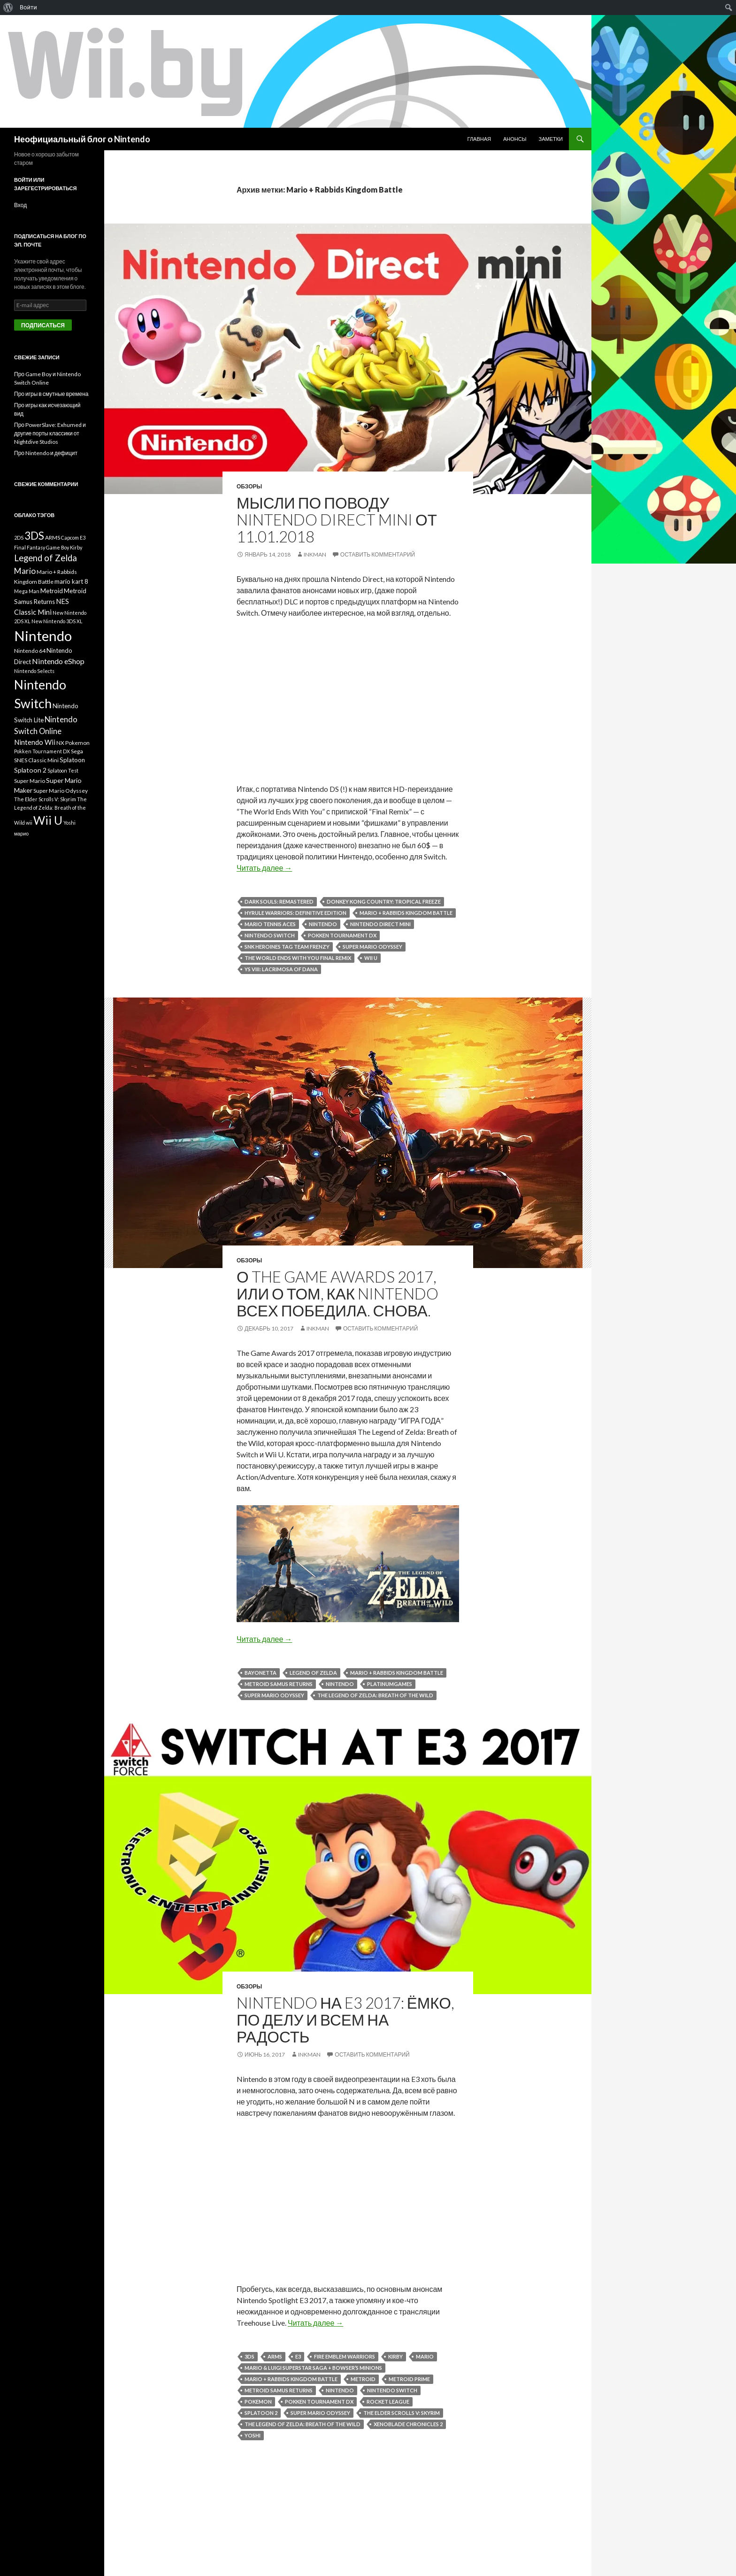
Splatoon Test (62, 770)
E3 (298, 2356)
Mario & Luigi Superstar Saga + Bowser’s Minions (313, 2368)
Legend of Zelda (313, 1673)
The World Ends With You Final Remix (298, 958)
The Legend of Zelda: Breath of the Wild (375, 1695)
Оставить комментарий (377, 554)
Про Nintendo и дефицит (45, 452)
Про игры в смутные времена (51, 393)
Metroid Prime (409, 2379)
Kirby (395, 2356)
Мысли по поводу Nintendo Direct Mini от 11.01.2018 (337, 519)
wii (29, 823)
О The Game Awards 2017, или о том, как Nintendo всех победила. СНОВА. (337, 1293)
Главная (479, 139)
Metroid (363, 2379)
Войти (28, 7)
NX (60, 742)
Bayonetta (260, 1673)
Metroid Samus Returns (279, 1684)
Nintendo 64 (30, 650)
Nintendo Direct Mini (380, 924)
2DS (18, 537)
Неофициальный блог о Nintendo (82, 139)
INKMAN (315, 554)
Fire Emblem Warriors (344, 2356)
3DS (249, 2356)
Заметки (550, 139)
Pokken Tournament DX (342, 935)
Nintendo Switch (270, 935)
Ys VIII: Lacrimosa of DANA (281, 969)
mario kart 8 (71, 581)
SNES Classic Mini (36, 760)
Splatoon (72, 760)
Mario (425, 2356)
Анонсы (514, 139)
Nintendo (323, 924)
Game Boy (57, 547)
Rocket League (388, 2401)
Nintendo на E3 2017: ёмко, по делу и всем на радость (345, 2019)
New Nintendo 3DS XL (57, 621)
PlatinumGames (389, 1684)
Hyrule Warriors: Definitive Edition (295, 913)
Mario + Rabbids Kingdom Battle (406, 913)
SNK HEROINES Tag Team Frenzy (287, 947)
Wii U (370, 958)
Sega (77, 751)
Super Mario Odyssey (372, 947)
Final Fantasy (29, 547)
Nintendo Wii (34, 742)
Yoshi (253, 2435)
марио (21, 833)
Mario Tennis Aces (270, 924)
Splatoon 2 (261, 2413)
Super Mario (29, 780)
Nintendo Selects (34, 671)
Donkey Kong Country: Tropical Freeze (384, 901)
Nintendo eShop (58, 661)
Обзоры (249, 486)
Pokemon (258, 2401)
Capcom (70, 537)
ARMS (275, 2356)
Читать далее (264, 867)
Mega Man (26, 591)
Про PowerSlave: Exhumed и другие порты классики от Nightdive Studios (50, 433)
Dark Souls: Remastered (279, 901)
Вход (20, 205)
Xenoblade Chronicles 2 (408, 2424)
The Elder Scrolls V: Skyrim (401, 2413)
